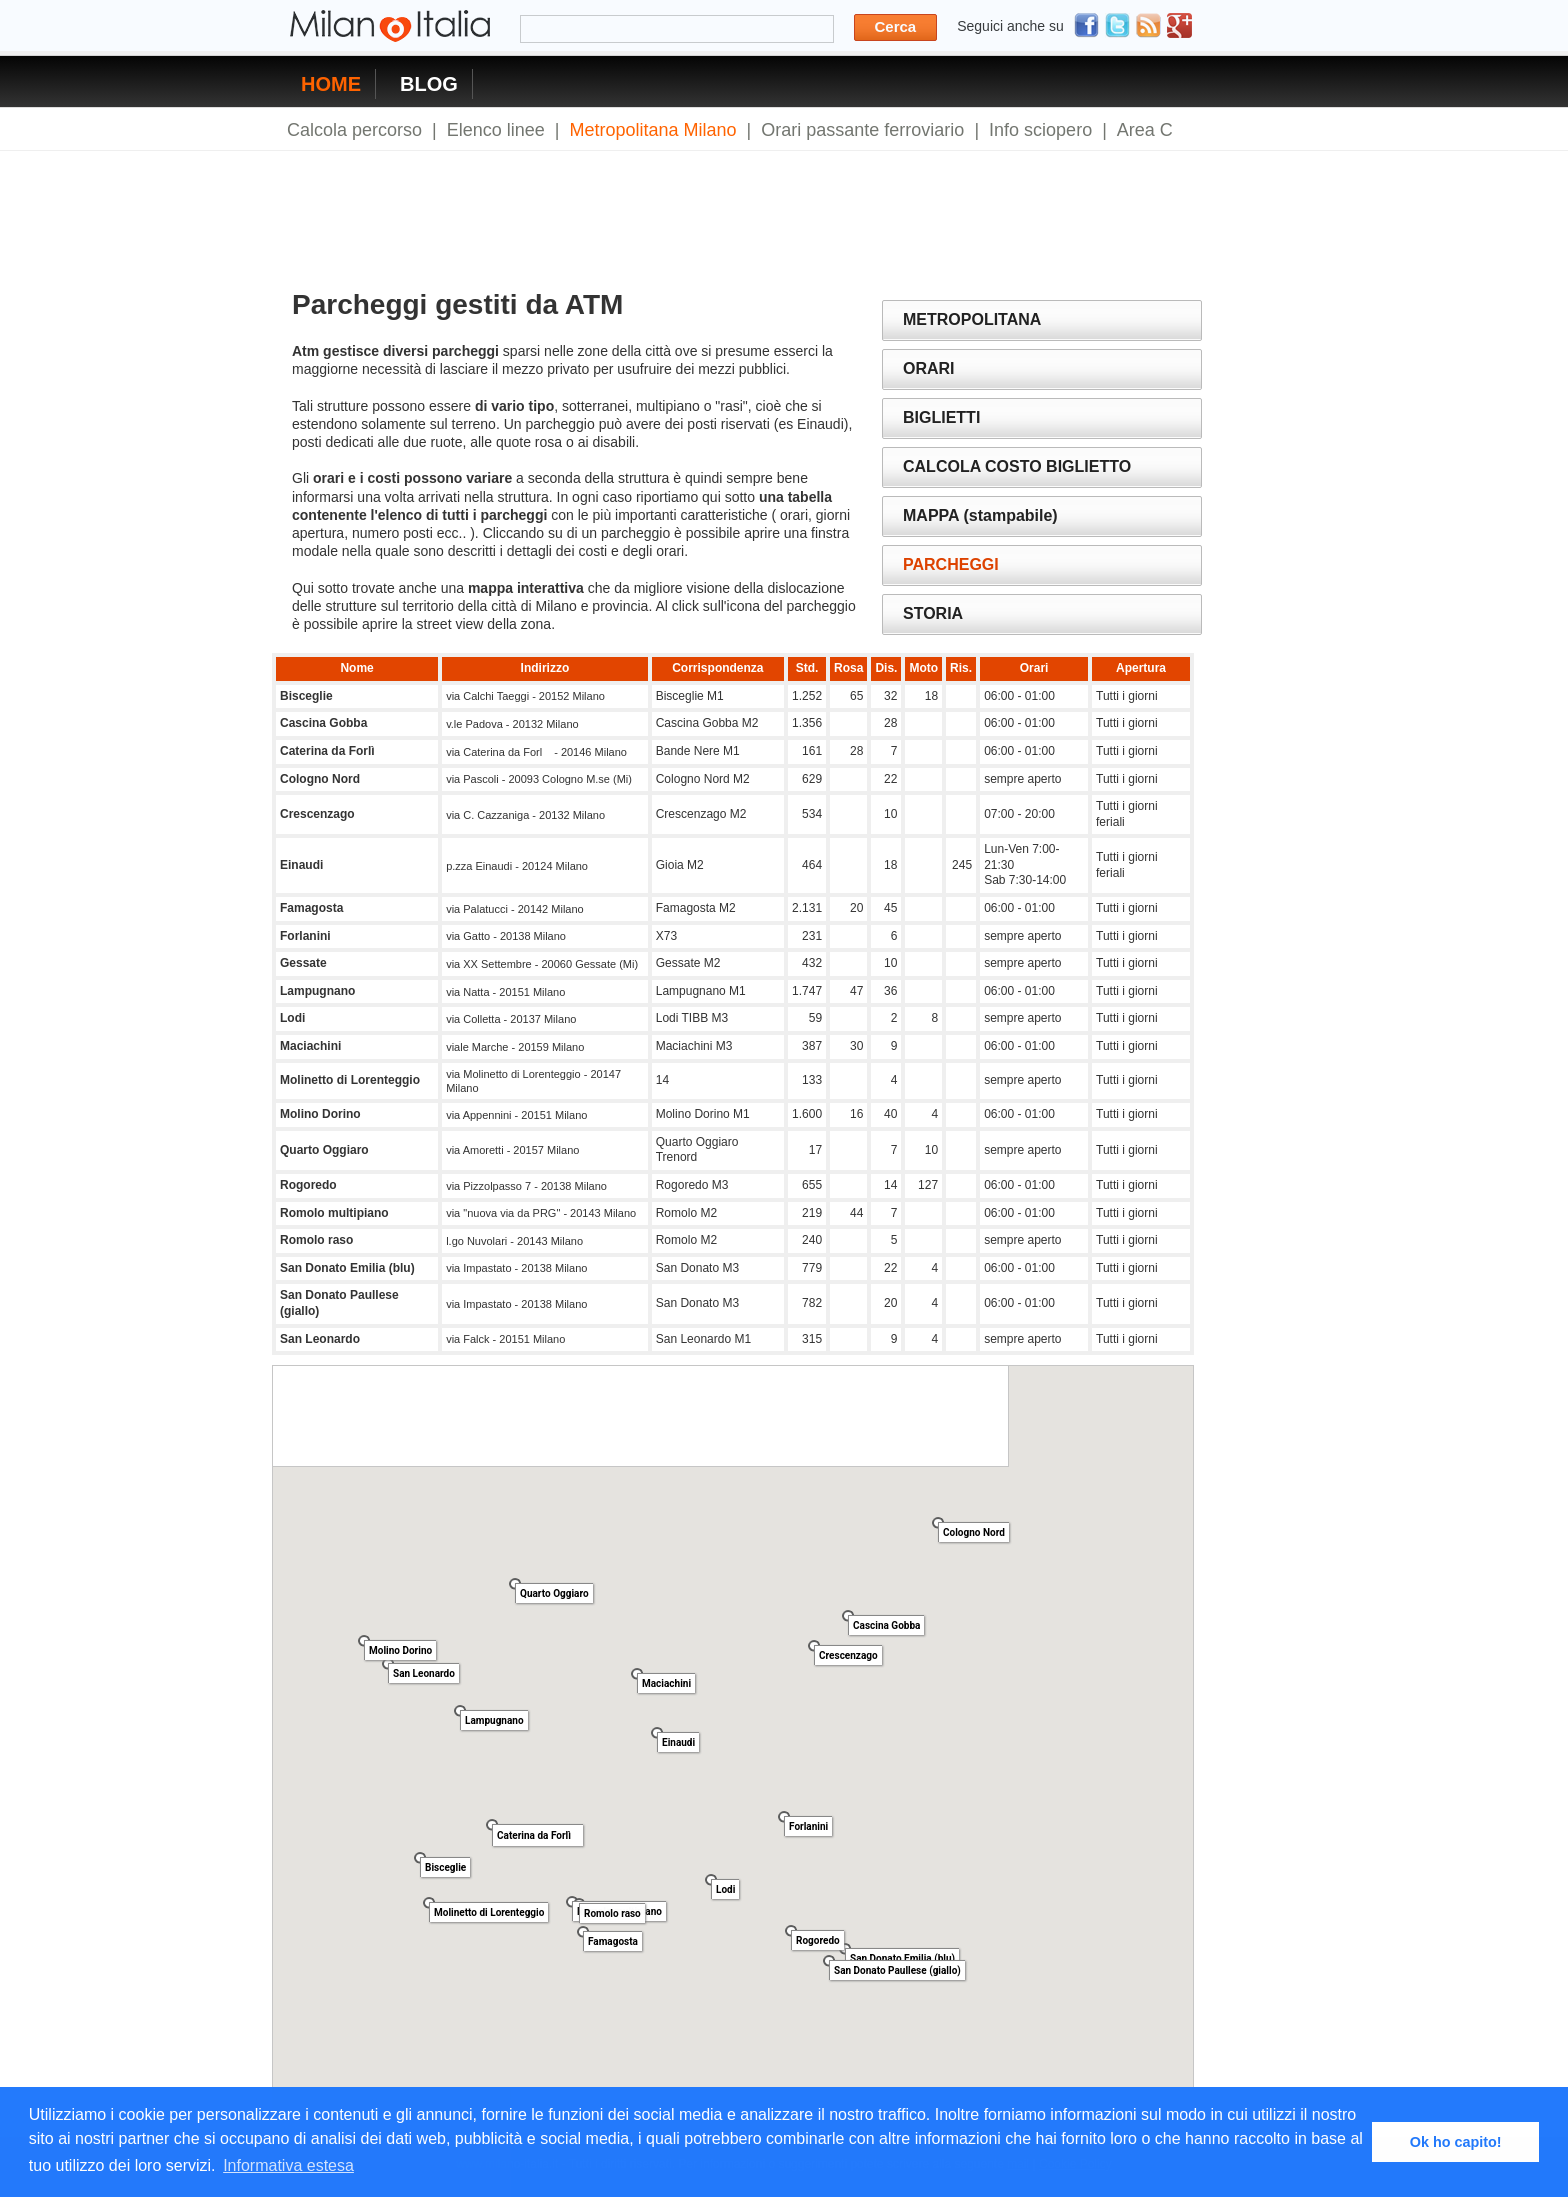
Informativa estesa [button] (288, 2165)
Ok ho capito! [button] (1456, 2142)
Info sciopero (1040, 130)
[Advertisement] (651, 207)
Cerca (896, 26)
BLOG (429, 84)
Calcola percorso (354, 130)
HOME (331, 84)
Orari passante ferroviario (862, 130)
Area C (1145, 130)
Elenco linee (496, 130)
